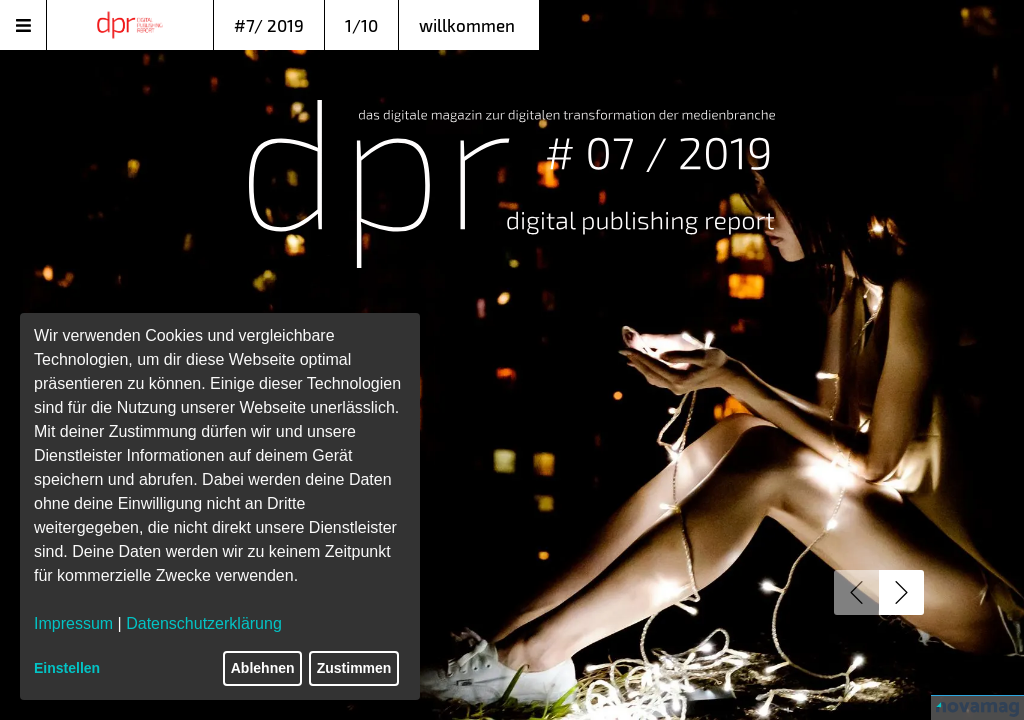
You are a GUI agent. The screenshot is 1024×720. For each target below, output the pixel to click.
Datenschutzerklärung (204, 623)
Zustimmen (354, 668)
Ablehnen (263, 668)
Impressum (73, 623)
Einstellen (67, 668)
